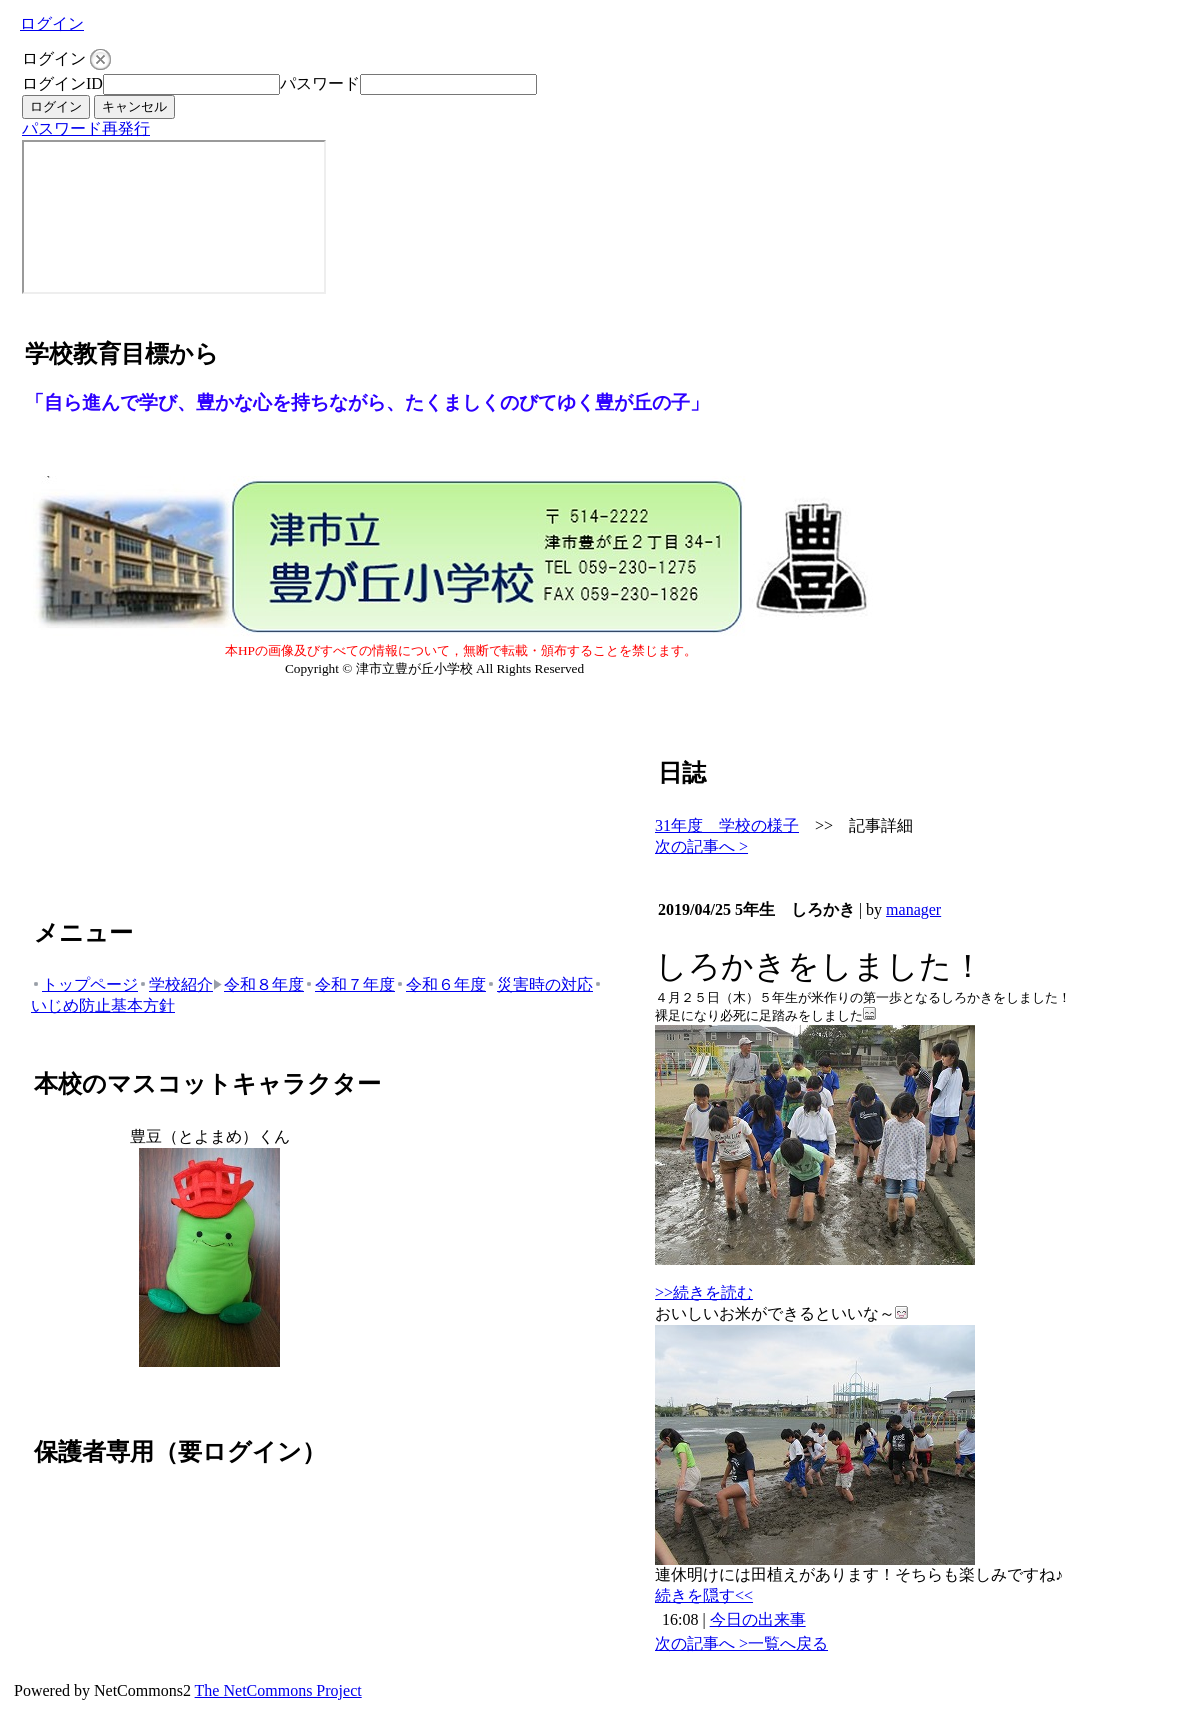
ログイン (52, 23)
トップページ (84, 984)
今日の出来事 (758, 1619)
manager (913, 909)
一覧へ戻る (788, 1643)
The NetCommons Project (278, 1690)
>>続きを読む (704, 1292)
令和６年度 (440, 984)
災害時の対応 (539, 984)
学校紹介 (175, 984)
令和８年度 (258, 984)
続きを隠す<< (704, 1595)
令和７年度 (349, 984)
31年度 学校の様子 (727, 825)
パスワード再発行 (86, 128)
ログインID (62, 83)
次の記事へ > (701, 846)
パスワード (320, 83)
